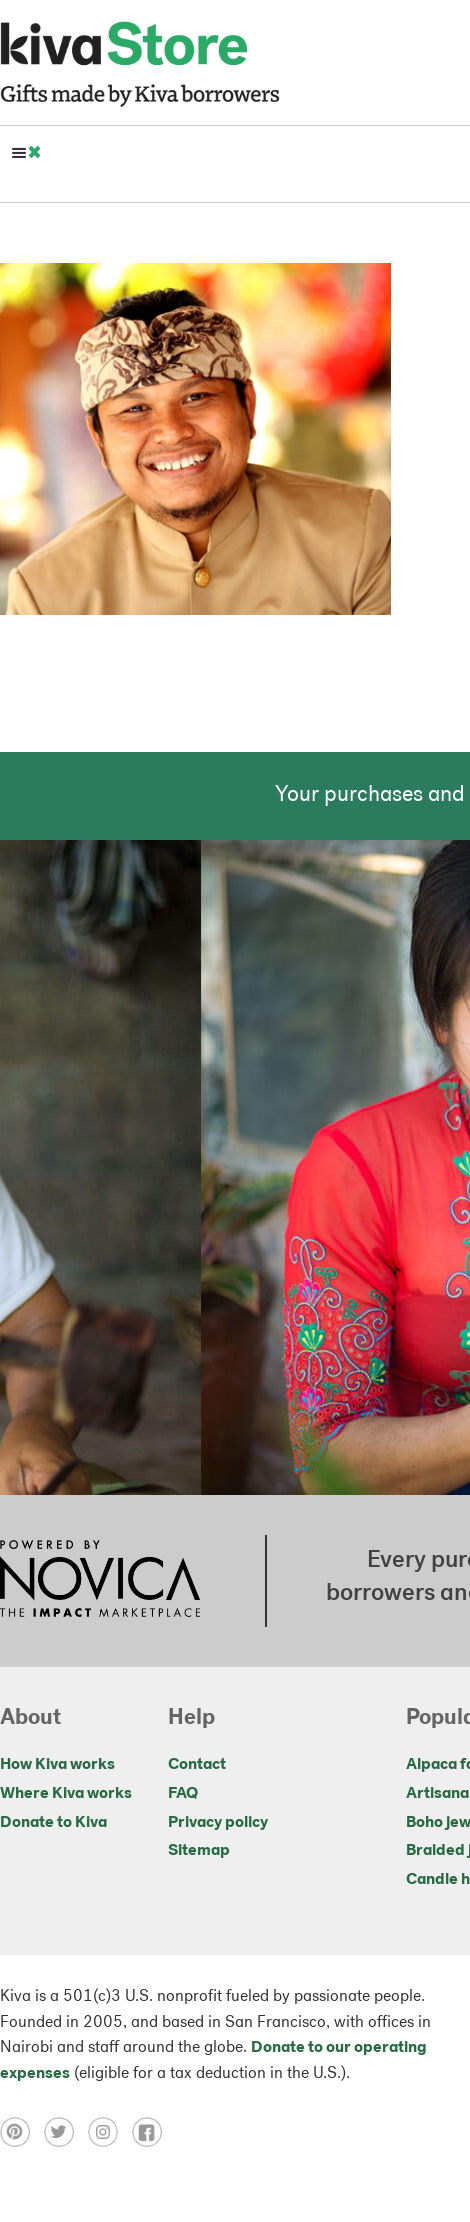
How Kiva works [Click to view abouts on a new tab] (57, 1765)
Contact (197, 1765)
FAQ (183, 1794)
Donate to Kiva (53, 1823)
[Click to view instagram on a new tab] (110, 2132)
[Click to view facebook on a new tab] (152, 2132)
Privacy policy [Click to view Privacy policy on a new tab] (218, 1823)
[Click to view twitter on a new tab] (66, 2132)
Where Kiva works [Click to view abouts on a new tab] (66, 1794)
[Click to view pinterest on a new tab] (22, 2132)
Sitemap (199, 1851)
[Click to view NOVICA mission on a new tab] (100, 1581)
